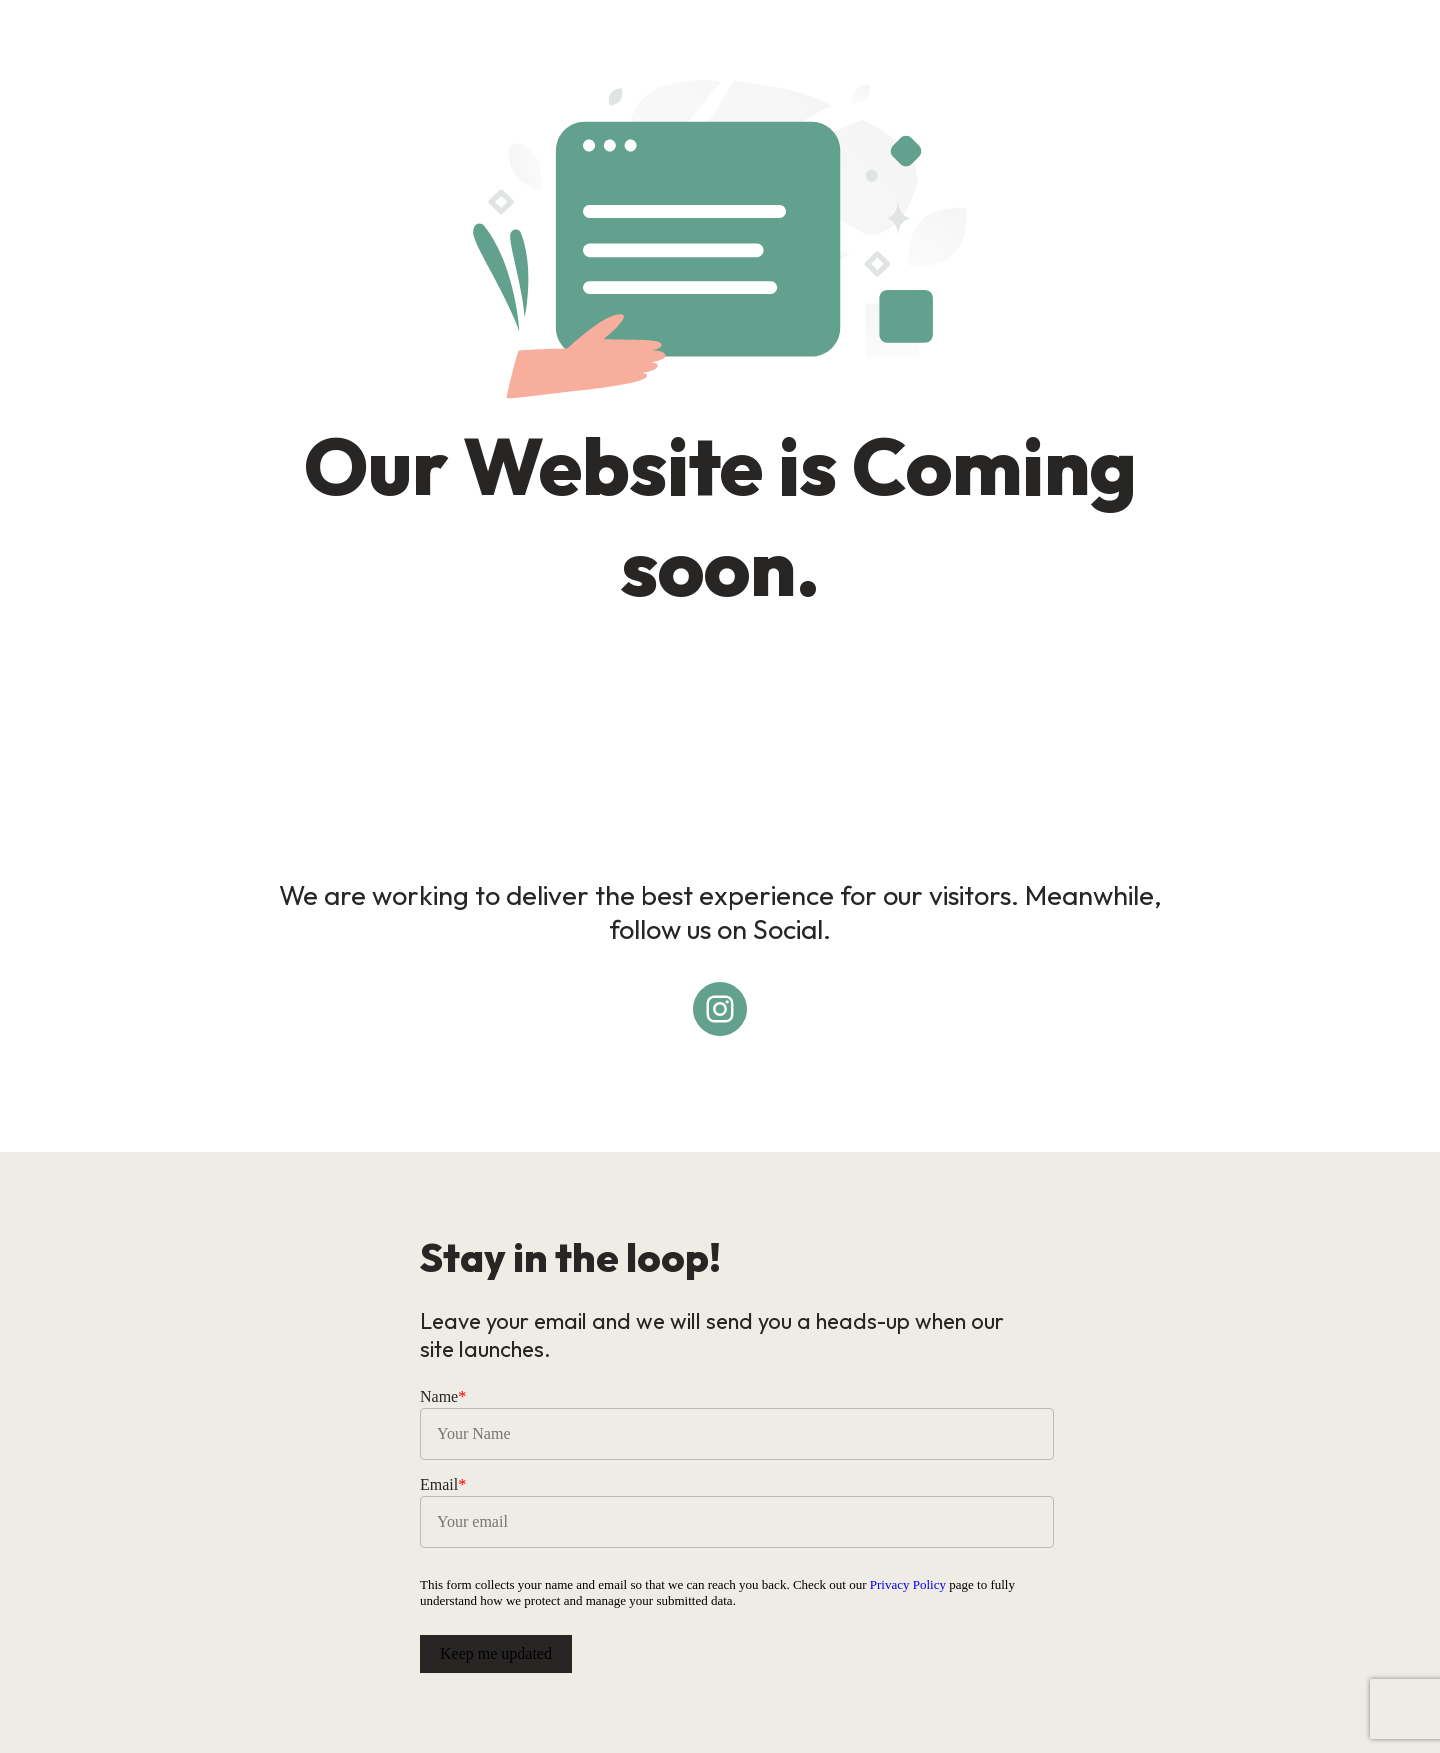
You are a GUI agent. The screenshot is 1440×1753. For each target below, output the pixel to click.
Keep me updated (496, 1653)
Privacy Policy (908, 1584)
